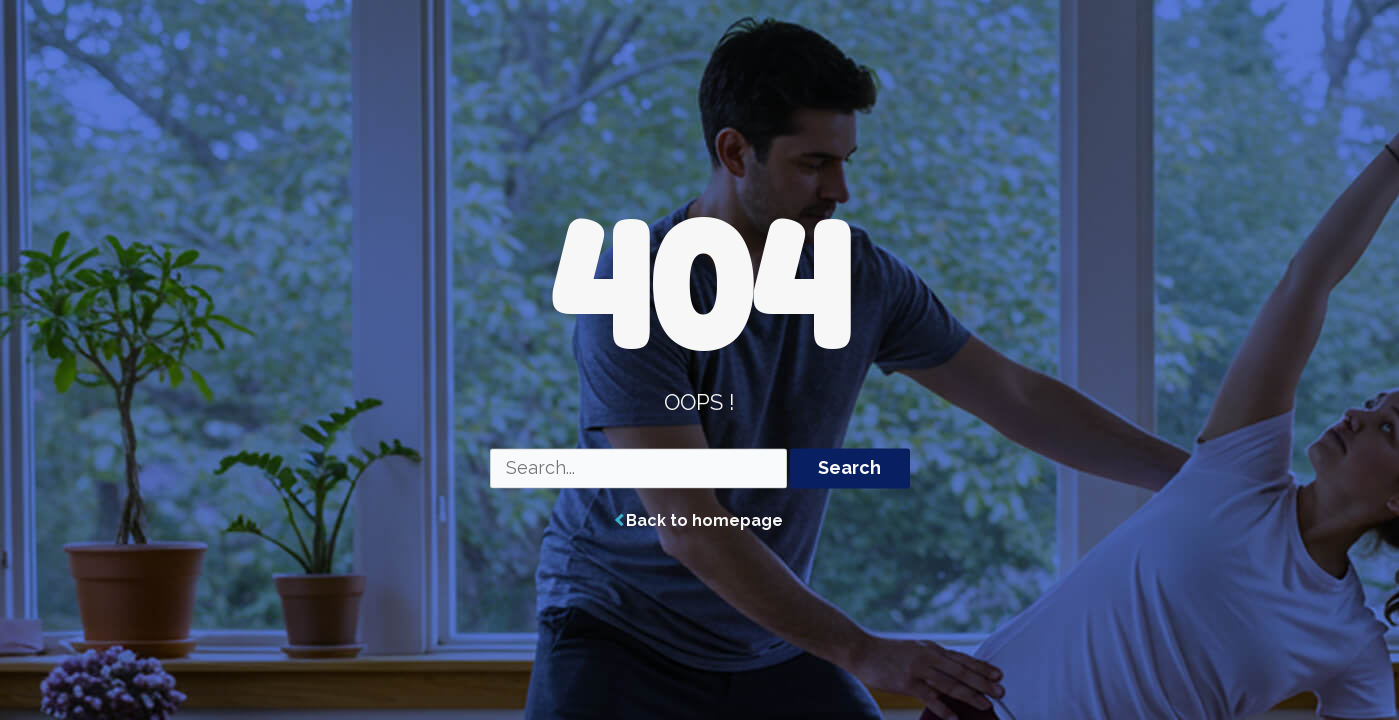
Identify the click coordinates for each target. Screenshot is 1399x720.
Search (849, 468)
